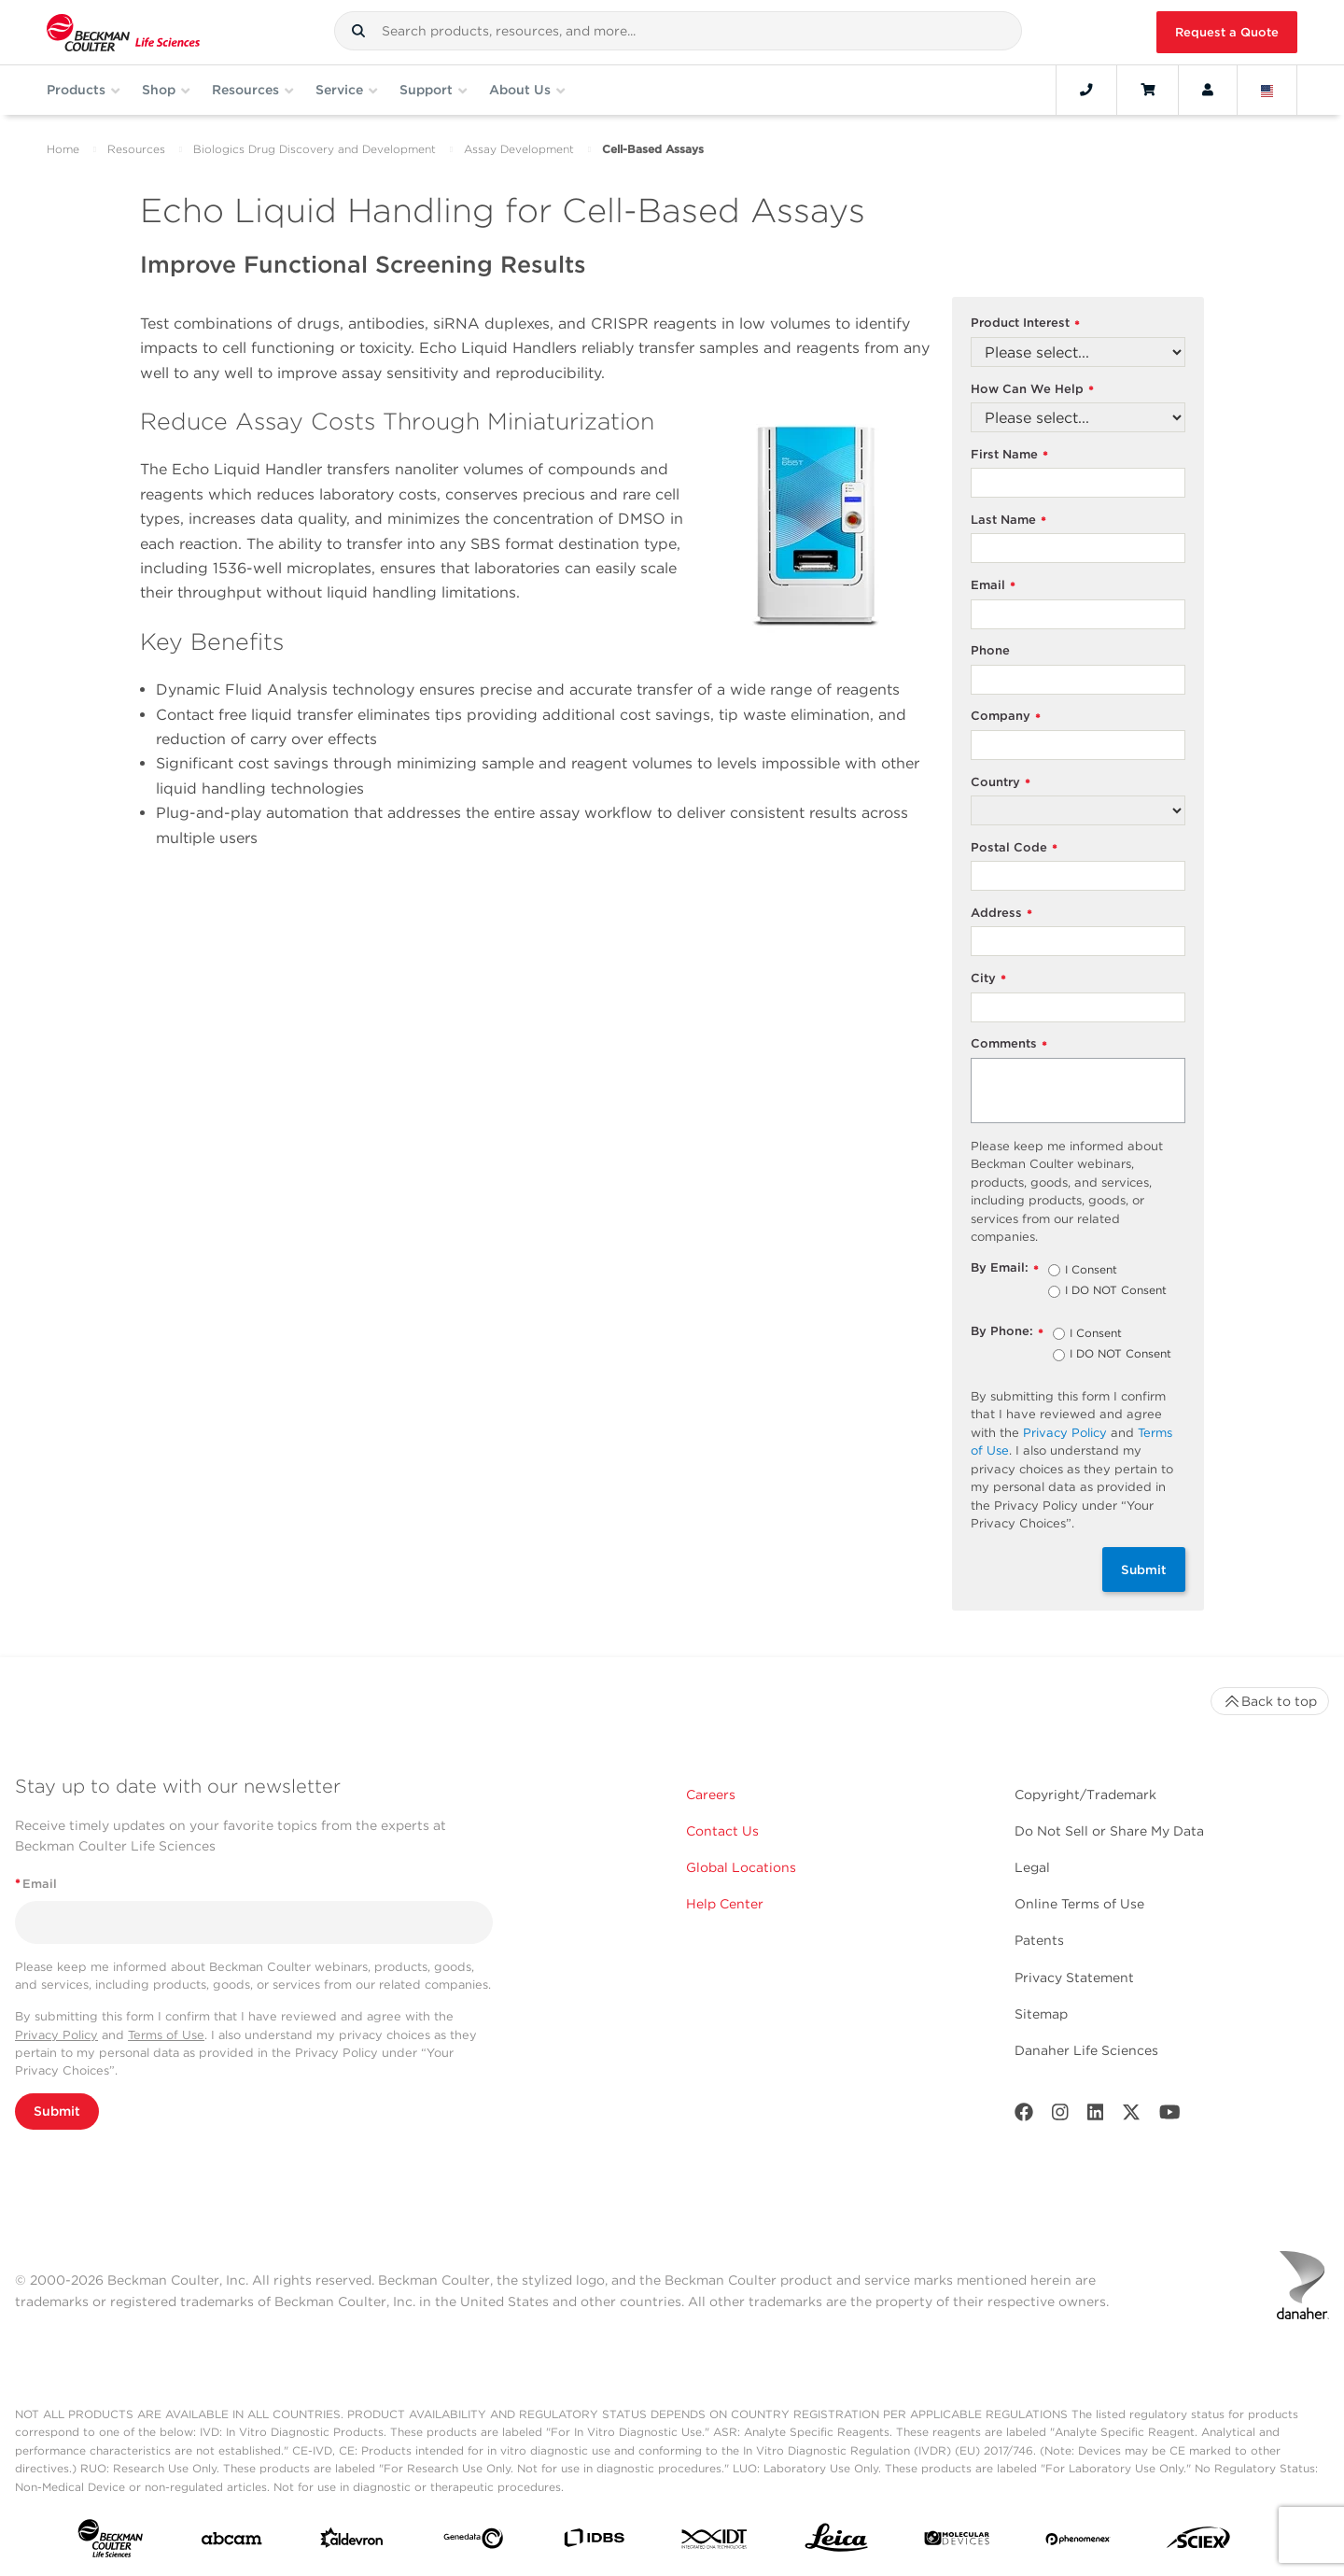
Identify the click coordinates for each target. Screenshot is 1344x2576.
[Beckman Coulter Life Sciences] (123, 32)
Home (63, 149)
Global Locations (741, 1867)
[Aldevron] (351, 2542)
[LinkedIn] (1095, 2116)
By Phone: (1007, 1332)
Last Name (1008, 520)
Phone (990, 650)
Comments (1009, 1044)
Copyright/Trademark (1085, 1794)
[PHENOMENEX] (1078, 2542)
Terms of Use (166, 2035)
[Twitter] (1131, 2116)
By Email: (1005, 1268)
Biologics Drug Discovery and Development (314, 149)
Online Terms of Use (1079, 1903)
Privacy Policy (1065, 1433)
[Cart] (1147, 89)
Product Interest (1025, 323)
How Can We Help (1032, 390)
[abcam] (231, 2542)
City (988, 979)
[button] (358, 31)
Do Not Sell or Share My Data (1109, 1830)
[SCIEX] (1198, 2542)
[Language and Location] (1267, 89)
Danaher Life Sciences (1086, 2050)
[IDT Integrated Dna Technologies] (715, 2542)
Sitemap (1041, 2013)
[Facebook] (1024, 2116)
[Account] (1208, 89)
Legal (1032, 1867)
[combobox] (678, 30)
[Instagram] (1060, 2116)
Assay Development (519, 149)
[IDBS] (593, 2542)
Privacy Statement (1074, 1977)
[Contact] (1086, 89)
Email (993, 586)
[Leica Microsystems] (836, 2542)
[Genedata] (473, 2542)
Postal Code (1014, 848)
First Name (1009, 455)
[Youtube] (1170, 2116)
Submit (1144, 1569)
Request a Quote (1227, 32)
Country (1000, 783)
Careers (710, 1794)
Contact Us (722, 1830)
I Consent (1091, 1270)
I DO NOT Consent (1116, 1291)
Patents (1039, 1940)
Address (1001, 914)
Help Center (724, 1903)
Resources (136, 149)
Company (1006, 717)
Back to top (1270, 1701)
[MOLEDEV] (956, 2542)
